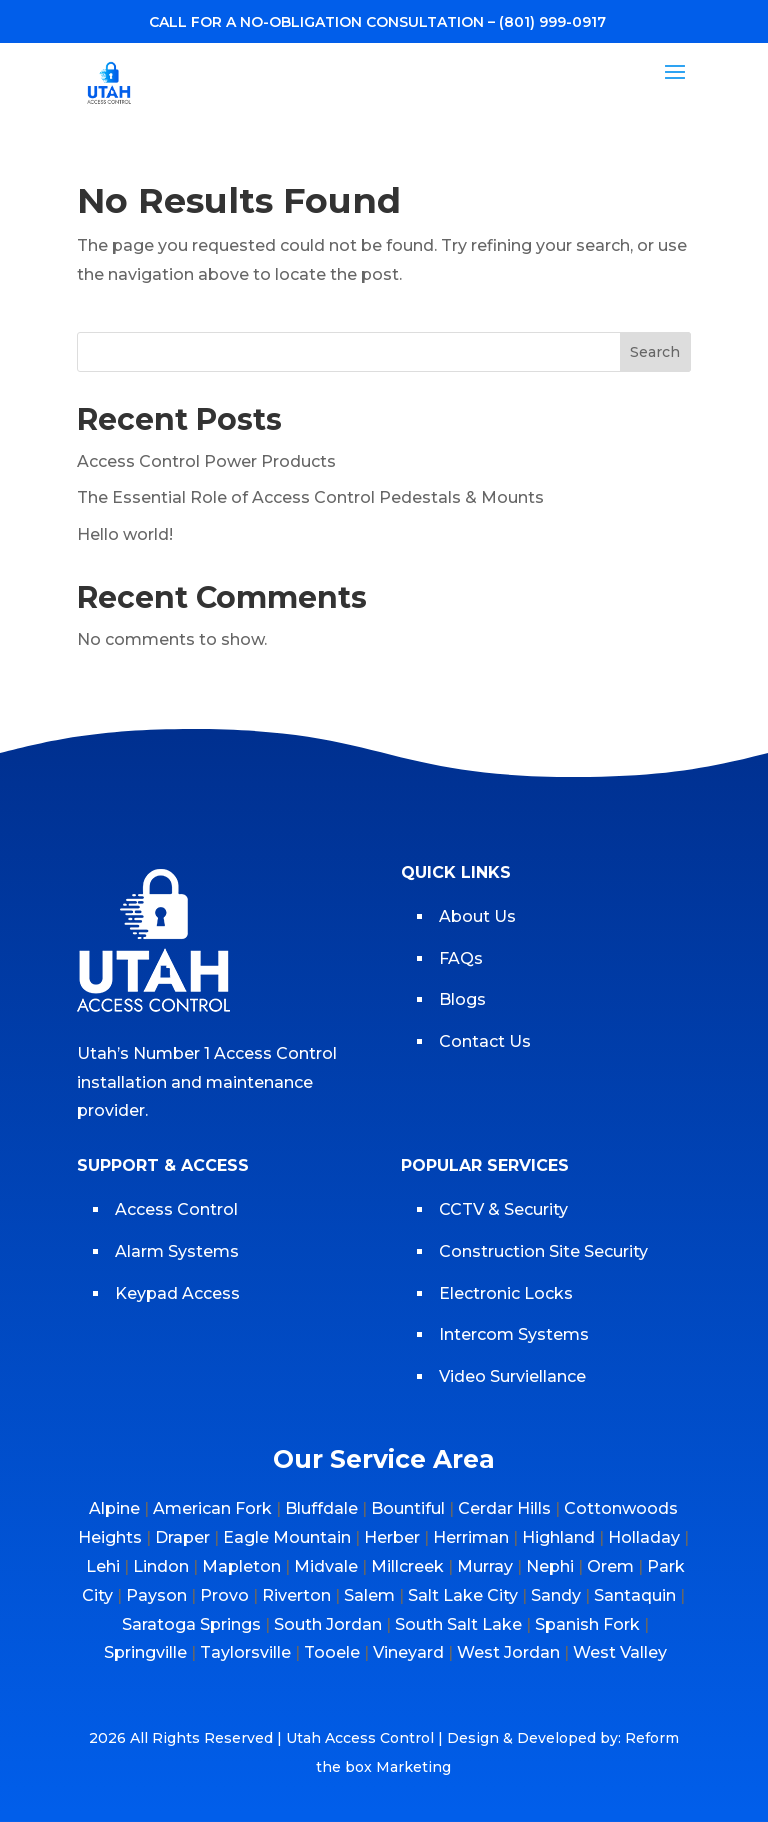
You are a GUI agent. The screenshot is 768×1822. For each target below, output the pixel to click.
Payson (156, 1595)
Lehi (103, 1566)
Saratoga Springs (191, 1624)
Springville (145, 1652)
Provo (224, 1595)
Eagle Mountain (287, 1537)
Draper (182, 1537)
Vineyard (408, 1652)
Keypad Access (179, 1293)
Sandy (556, 1595)
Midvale (326, 1566)
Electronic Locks (506, 1293)
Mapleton (241, 1566)
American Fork (212, 1508)
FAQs (461, 958)
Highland (558, 1537)
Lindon (161, 1566)
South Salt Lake (458, 1624)
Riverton (296, 1595)
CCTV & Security (503, 1209)
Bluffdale (321, 1508)
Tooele (332, 1652)
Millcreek (407, 1566)
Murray (485, 1566)
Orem (610, 1566)
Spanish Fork (587, 1624)
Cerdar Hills (504, 1508)
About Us (477, 916)
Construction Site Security (543, 1251)
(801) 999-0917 (552, 22)
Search (655, 352)
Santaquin (635, 1595)
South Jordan (328, 1624)
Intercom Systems (514, 1334)
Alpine (114, 1508)
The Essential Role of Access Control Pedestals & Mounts (310, 497)
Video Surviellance (514, 1376)
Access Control (176, 1209)
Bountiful (408, 1508)
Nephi (550, 1566)
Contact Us (485, 1041)
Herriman (471, 1537)
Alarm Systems (177, 1251)
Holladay (644, 1537)
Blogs (462, 999)
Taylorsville (245, 1652)
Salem (369, 1595)
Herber (392, 1537)
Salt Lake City (463, 1595)
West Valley (620, 1652)
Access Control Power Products (206, 461)
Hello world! (125, 534)
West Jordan (508, 1652)
